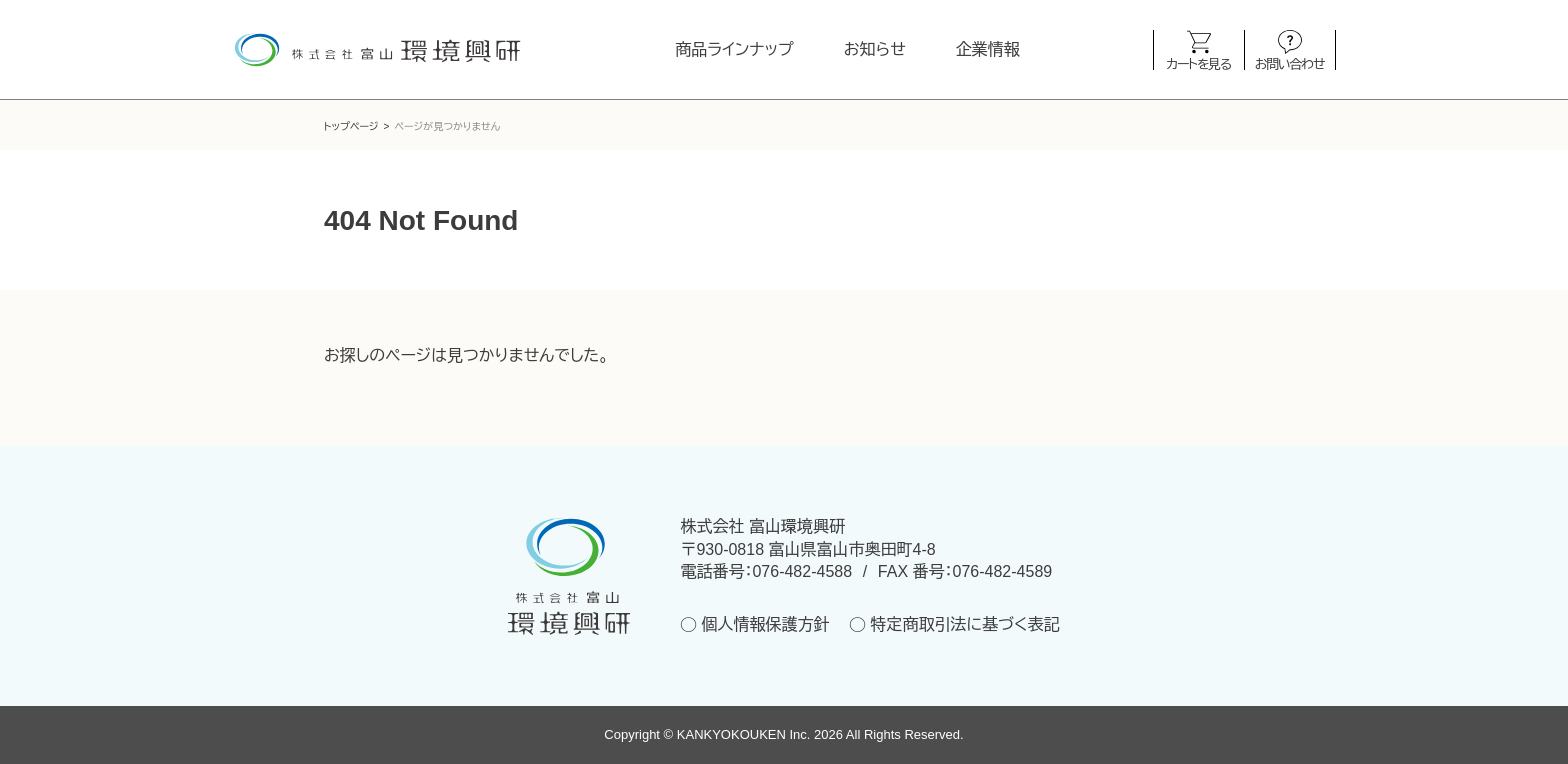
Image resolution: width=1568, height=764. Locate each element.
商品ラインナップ (734, 49)
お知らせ (875, 49)
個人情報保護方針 (765, 624)
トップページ (351, 126)
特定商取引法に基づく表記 (964, 624)
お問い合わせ (1289, 63)
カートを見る (1198, 63)
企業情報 (988, 49)
